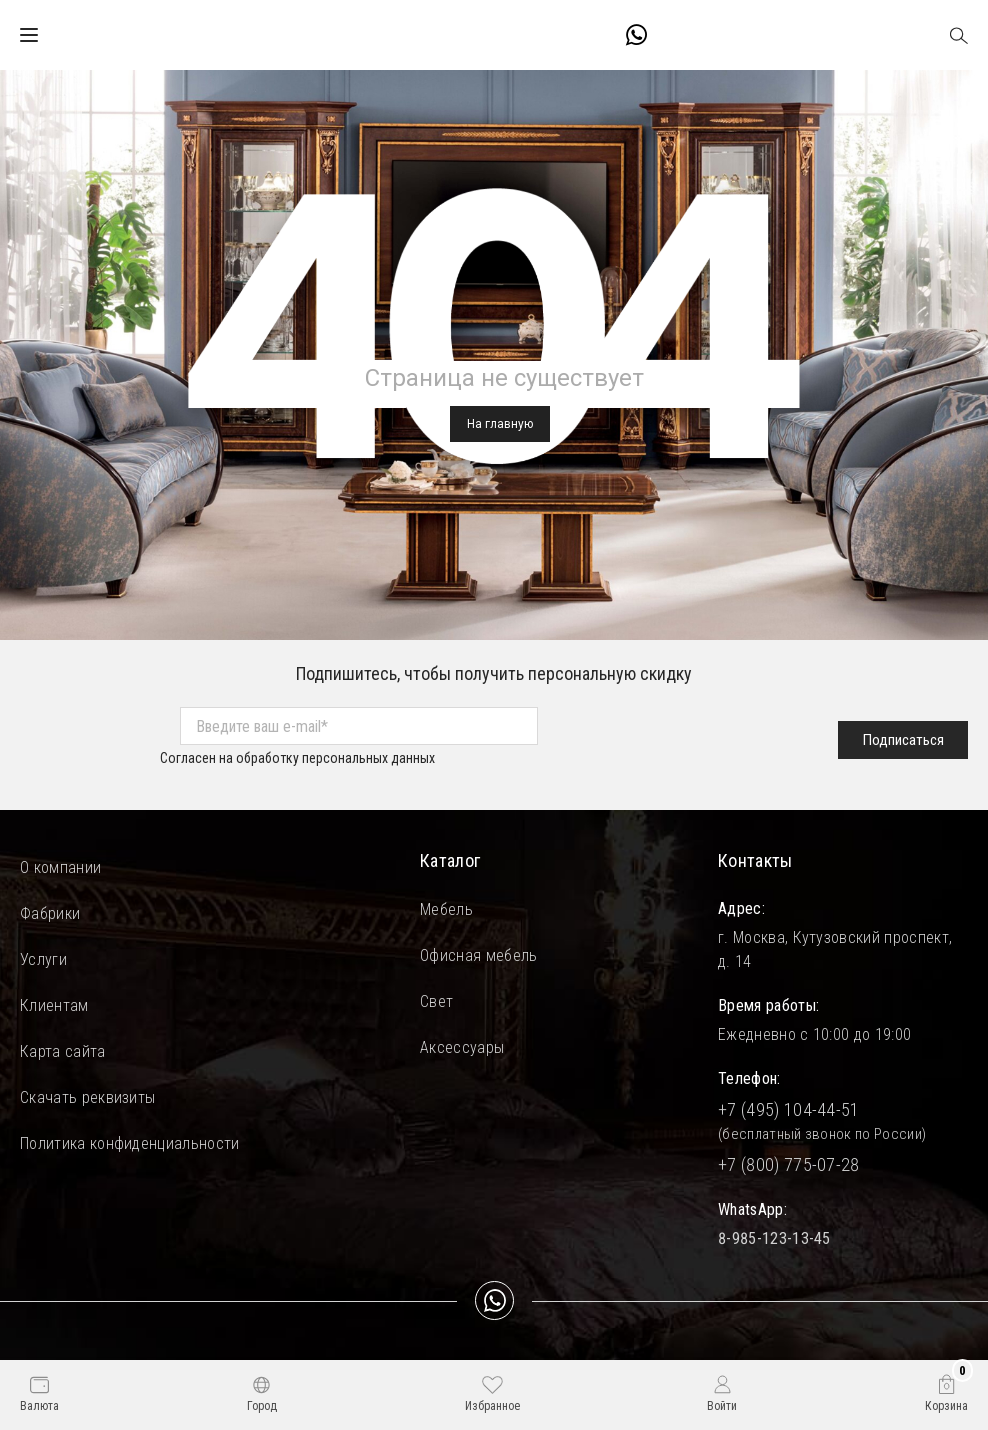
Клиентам (54, 1005)
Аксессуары (462, 1047)
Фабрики (50, 913)
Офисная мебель (478, 955)
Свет (436, 1001)
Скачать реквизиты (87, 1097)
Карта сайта (63, 1051)
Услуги (43, 959)
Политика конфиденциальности (130, 1143)
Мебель (446, 909)
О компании (60, 867)
